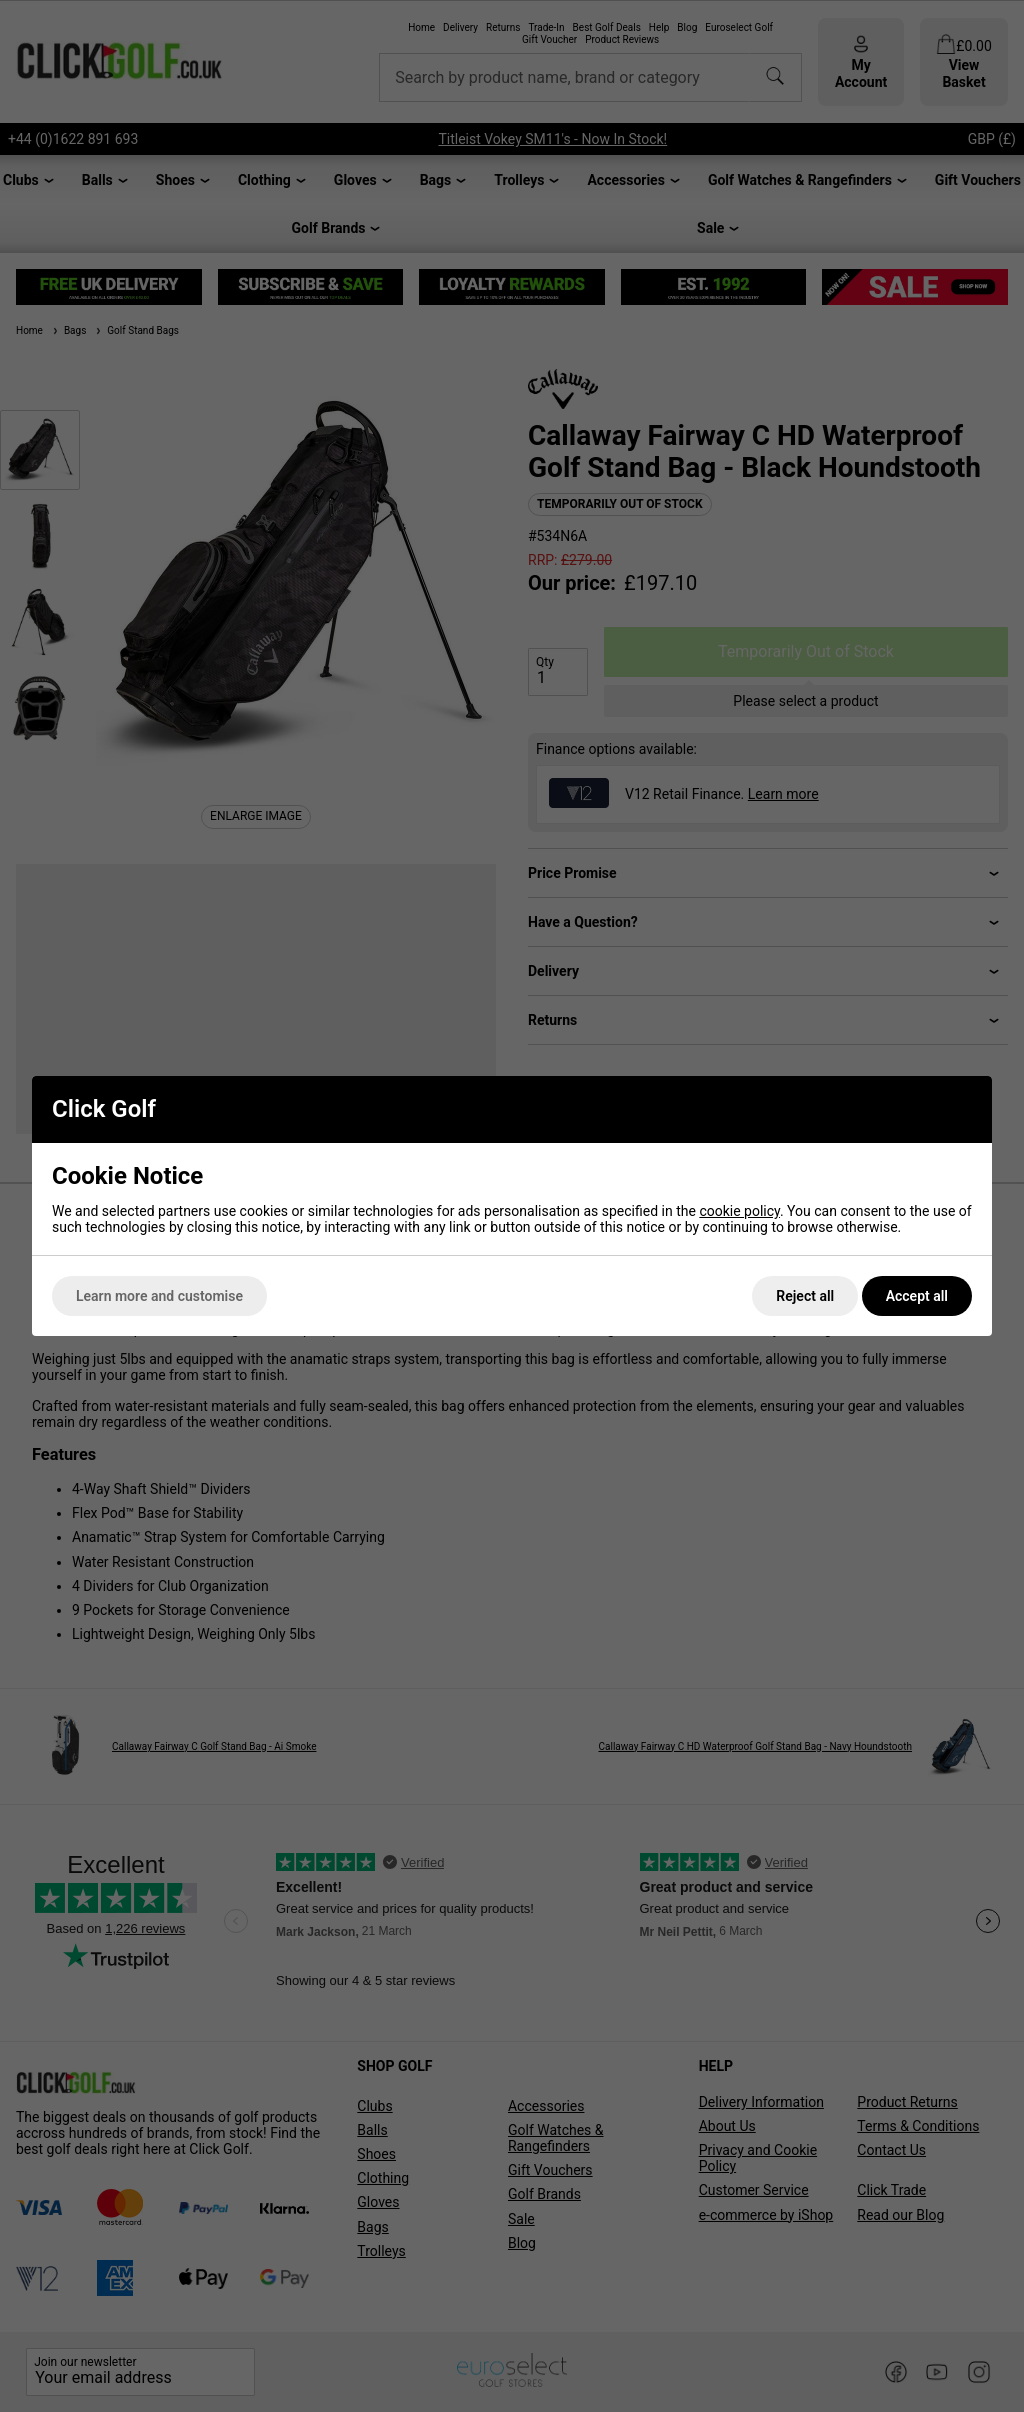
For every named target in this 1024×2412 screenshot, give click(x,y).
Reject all (805, 1296)
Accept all (917, 1296)
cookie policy (739, 1211)
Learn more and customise (159, 1296)
